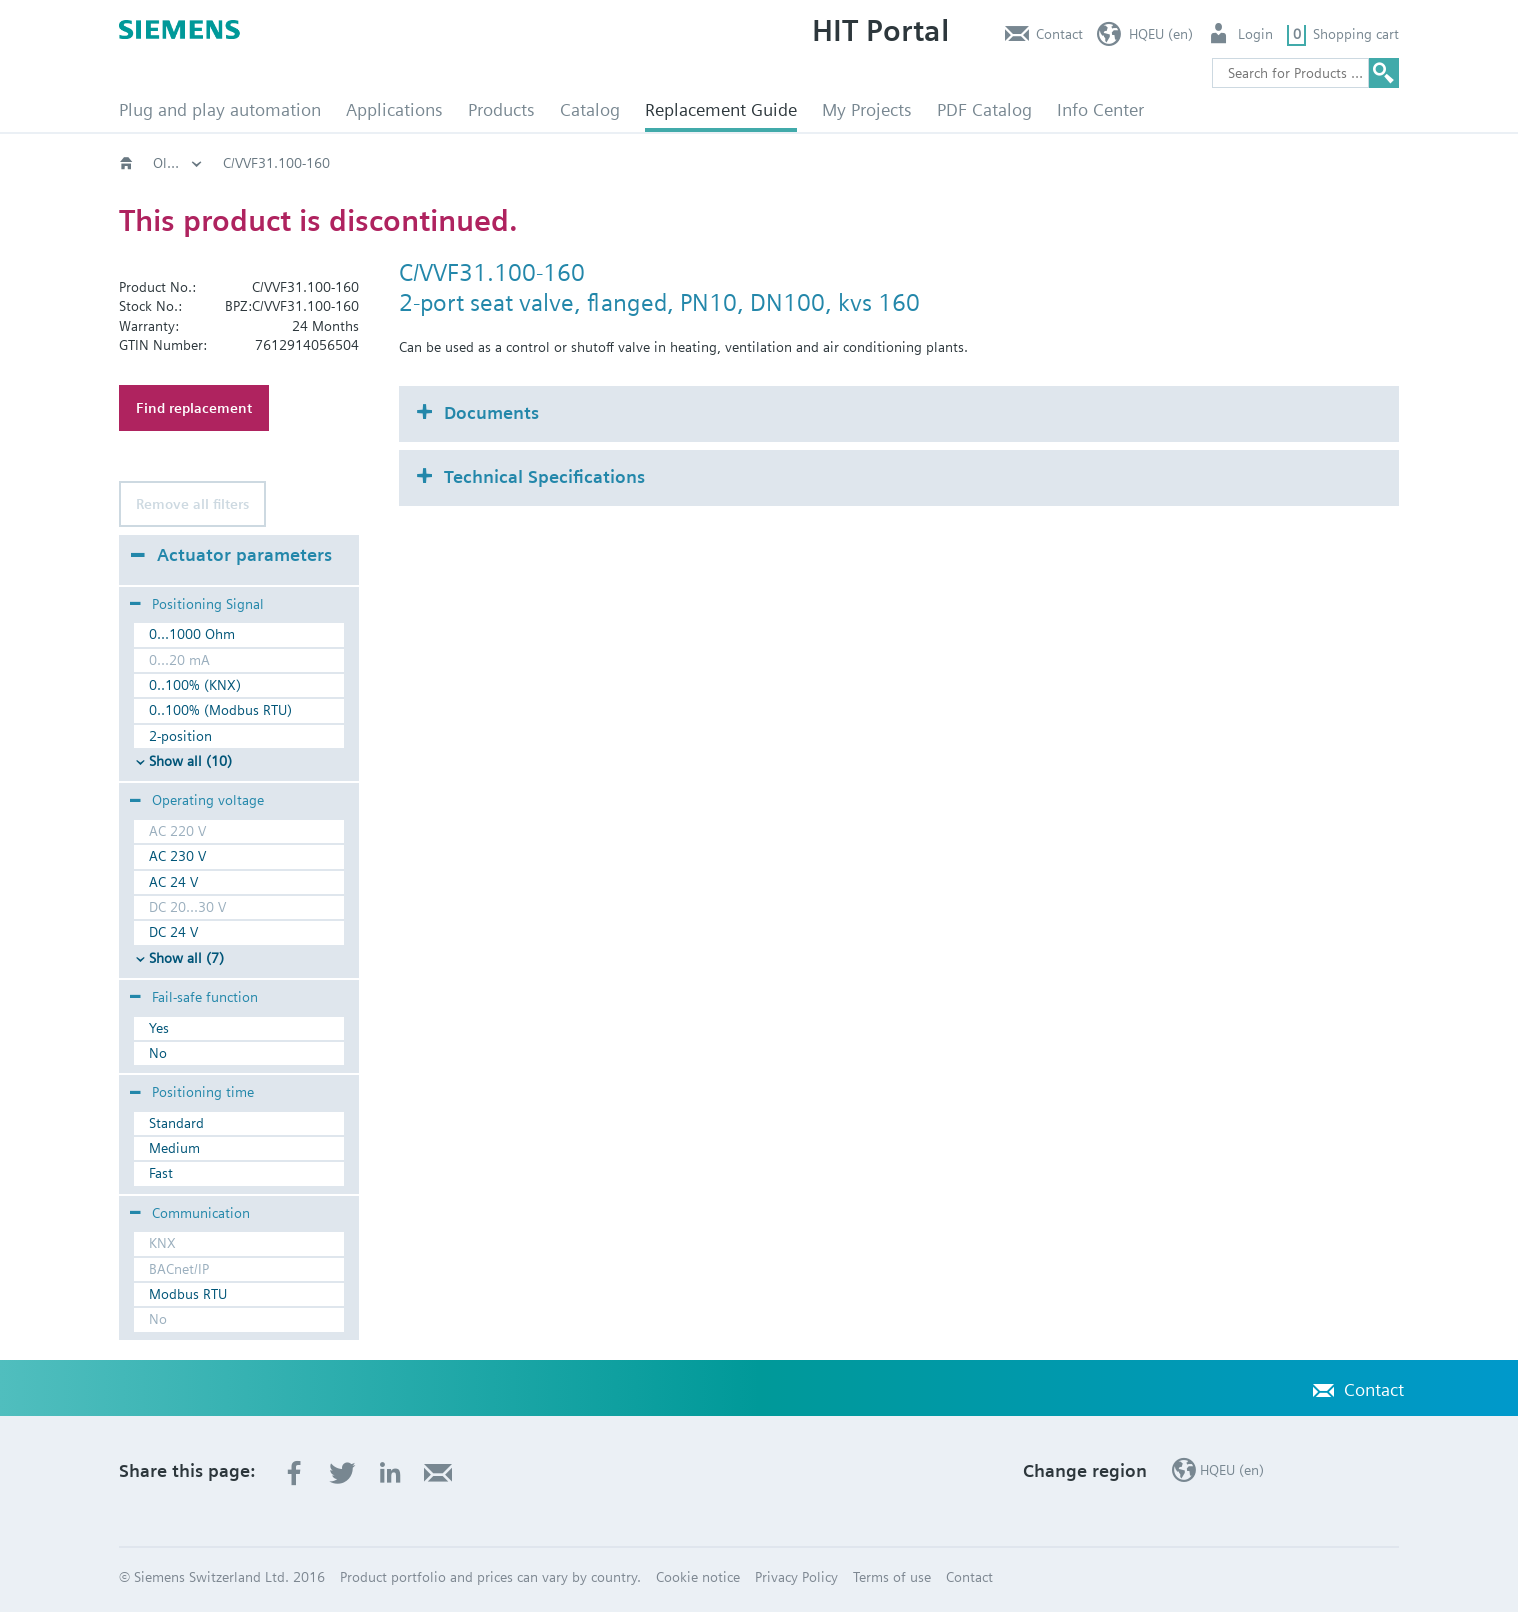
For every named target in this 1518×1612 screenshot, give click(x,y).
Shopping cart (1356, 34)
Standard (176, 1123)
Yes (159, 1028)
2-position (180, 736)
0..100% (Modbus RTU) (220, 710)
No (158, 1053)
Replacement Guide (721, 109)
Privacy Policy (796, 1577)
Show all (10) (190, 761)
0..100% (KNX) (195, 685)
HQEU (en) (1161, 34)
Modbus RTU (188, 1294)
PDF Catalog (984, 109)
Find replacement (194, 408)
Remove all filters (192, 504)
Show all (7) (186, 958)
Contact (1059, 34)
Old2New (315, 163)
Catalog (590, 109)
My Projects (867, 109)
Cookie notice (698, 1577)
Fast (161, 1173)
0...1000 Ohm (192, 634)
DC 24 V (173, 932)
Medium (174, 1148)
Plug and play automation (220, 109)
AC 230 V (177, 856)
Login (1255, 34)
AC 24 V (173, 882)
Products (501, 109)
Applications (394, 109)
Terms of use (892, 1577)
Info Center (1100, 109)
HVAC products (199, 163)
